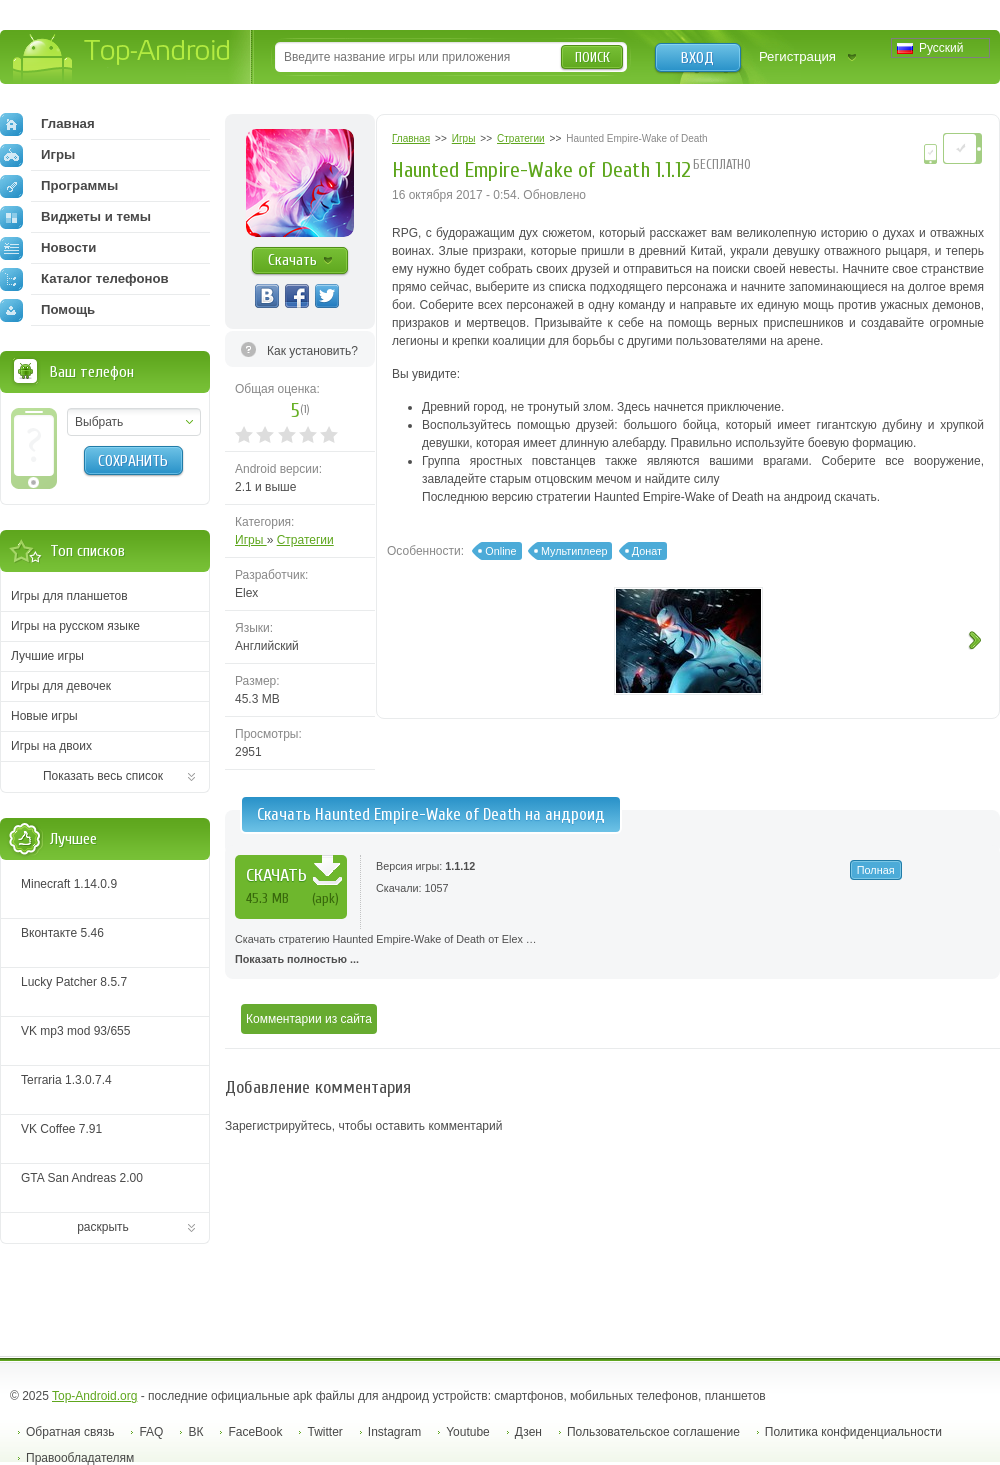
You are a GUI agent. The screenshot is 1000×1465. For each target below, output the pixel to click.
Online (500, 551)
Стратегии (305, 540)
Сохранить (133, 461)
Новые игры (44, 716)
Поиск (592, 57)
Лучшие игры (47, 656)
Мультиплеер (574, 551)
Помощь (47, 310)
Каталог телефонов (84, 279)
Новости (48, 248)
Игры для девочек (61, 686)
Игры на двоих (51, 746)
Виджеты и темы (75, 217)
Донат (647, 551)
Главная (47, 124)
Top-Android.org (94, 1396)
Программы (59, 186)
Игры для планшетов (69, 596)
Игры (251, 540)
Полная (876, 870)
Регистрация (797, 56)
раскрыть (103, 1227)
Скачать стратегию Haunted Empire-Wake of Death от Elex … (612, 951)
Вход (697, 58)
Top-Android (122, 58)
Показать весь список (103, 776)
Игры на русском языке (75, 626)
